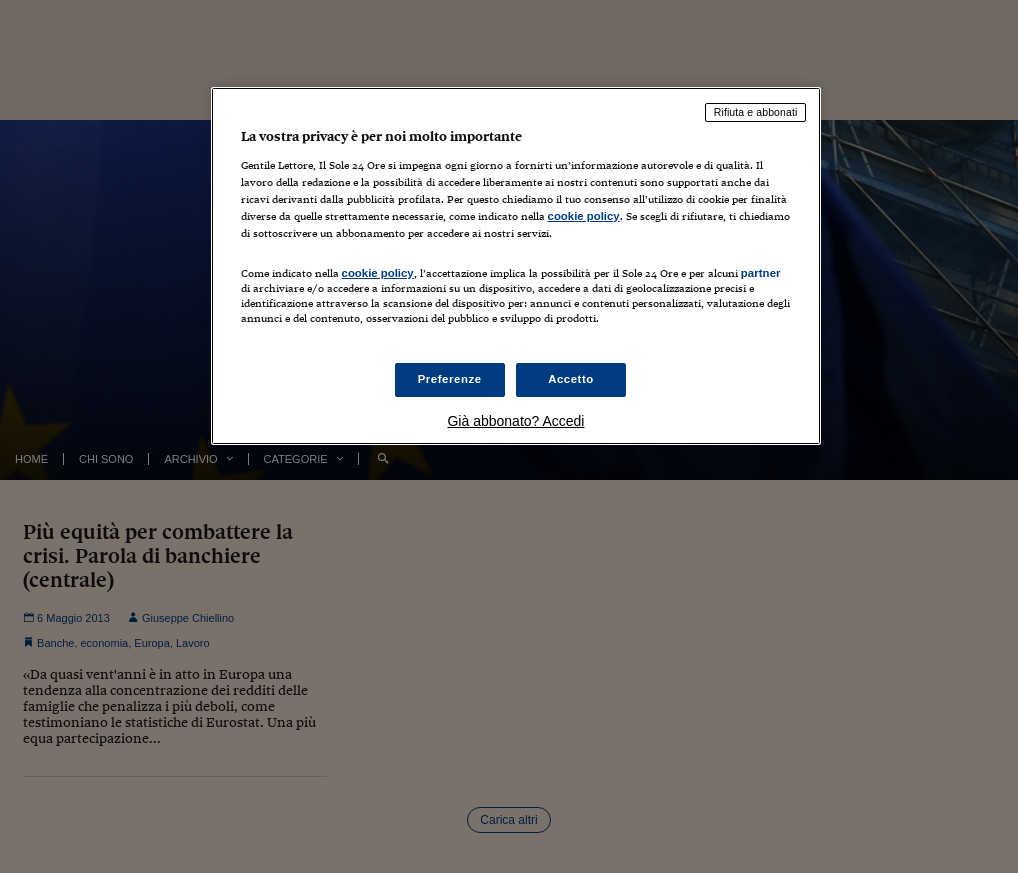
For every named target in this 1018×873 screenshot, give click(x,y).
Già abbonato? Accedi (515, 421)
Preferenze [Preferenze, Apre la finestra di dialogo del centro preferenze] (450, 379)
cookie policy (584, 216)
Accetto (571, 379)
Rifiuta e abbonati (756, 112)
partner (761, 273)
